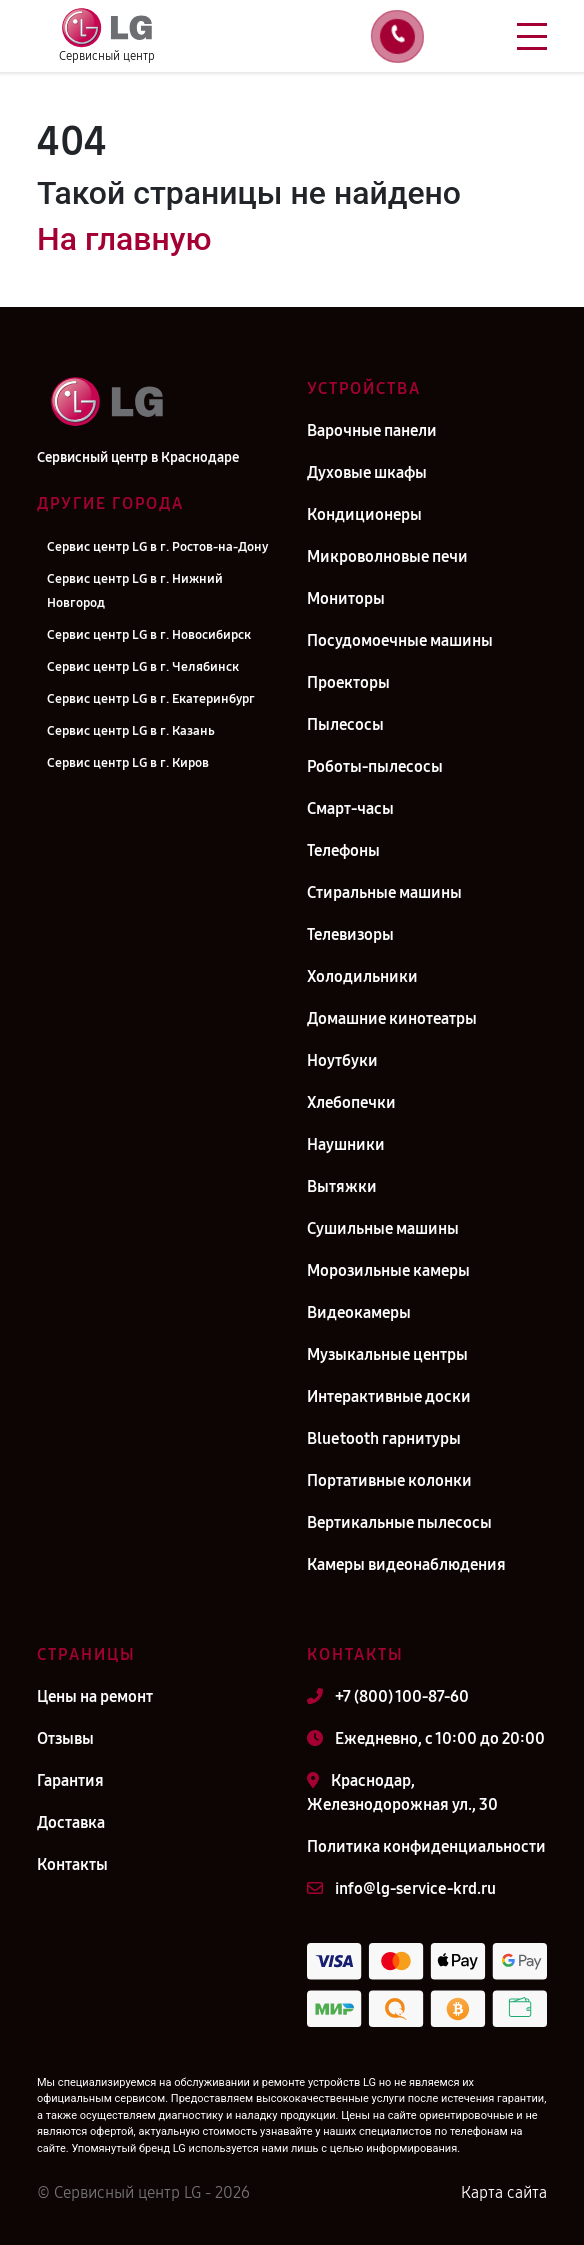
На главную (124, 239)
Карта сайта (504, 2192)
